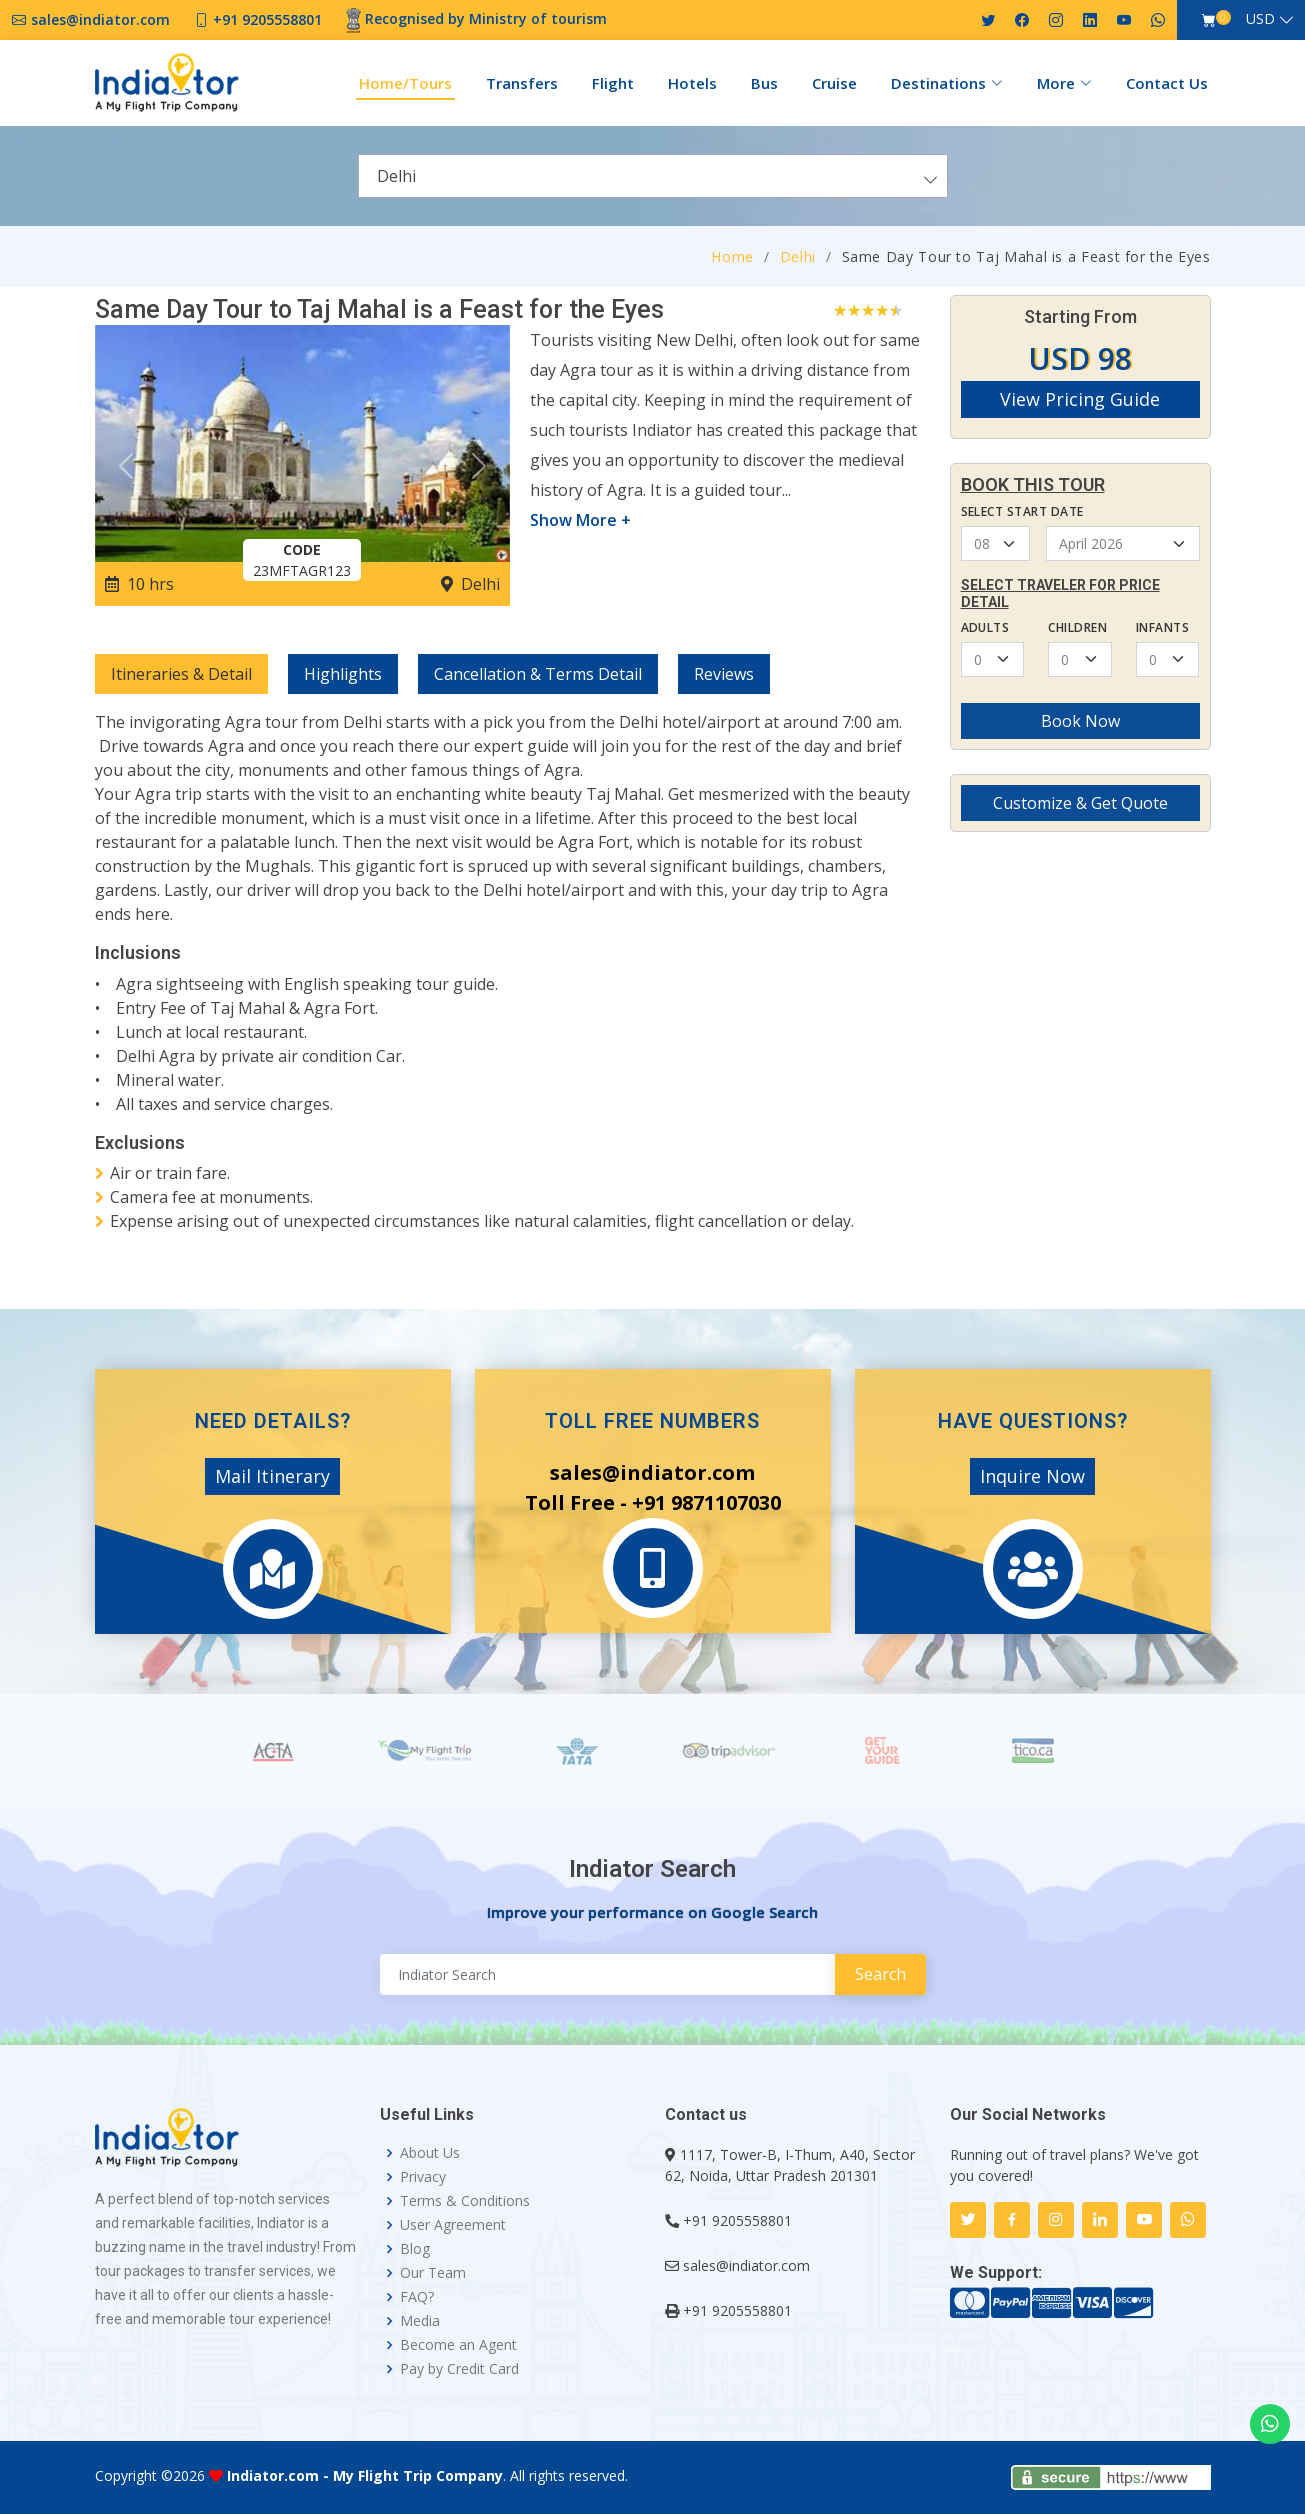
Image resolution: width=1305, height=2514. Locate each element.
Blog (415, 2249)
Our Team (433, 2273)
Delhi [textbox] (396, 176)
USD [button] (1260, 18)
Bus (764, 83)
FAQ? (417, 2297)
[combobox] (653, 176)
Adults (985, 627)
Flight (613, 83)
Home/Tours (405, 83)
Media (420, 2321)
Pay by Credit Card (459, 2369)
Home (732, 256)
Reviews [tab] (724, 674)
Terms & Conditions (465, 2201)
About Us (430, 2153)
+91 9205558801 (737, 2220)
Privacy (423, 2177)
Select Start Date (1022, 511)
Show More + (580, 520)
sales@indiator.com (746, 2265)
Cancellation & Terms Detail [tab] (538, 674)
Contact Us (1167, 83)
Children (1077, 627)
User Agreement (453, 2225)
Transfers (522, 83)
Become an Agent (458, 2345)
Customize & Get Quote (1080, 803)
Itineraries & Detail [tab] (181, 674)
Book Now (1080, 721)
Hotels (692, 83)
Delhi (798, 256)
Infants (1162, 627)
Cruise (834, 83)
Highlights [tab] (343, 674)
